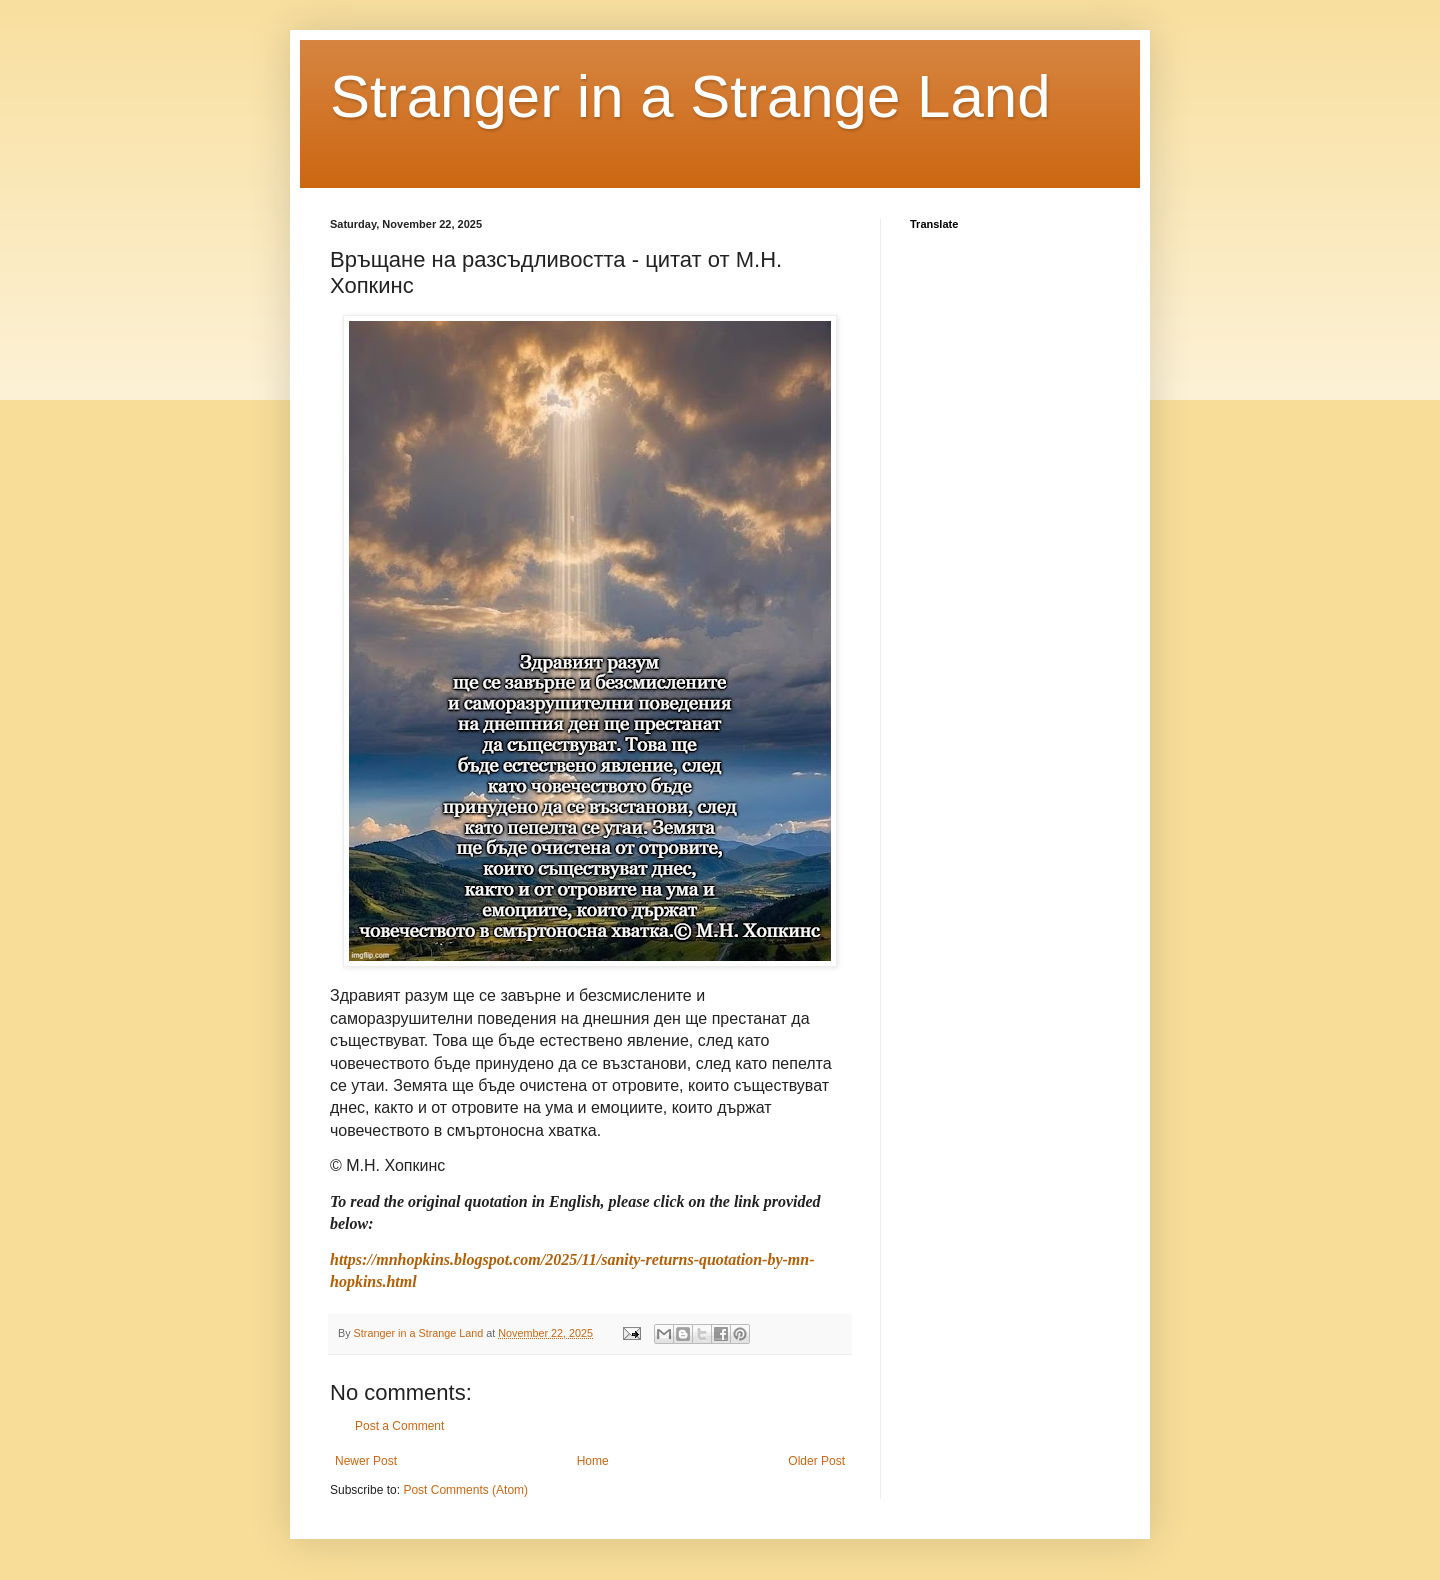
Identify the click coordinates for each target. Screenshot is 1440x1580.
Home (593, 1461)
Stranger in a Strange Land (690, 96)
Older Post (816, 1461)
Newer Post (366, 1461)
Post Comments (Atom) (465, 1490)
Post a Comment (399, 1426)
